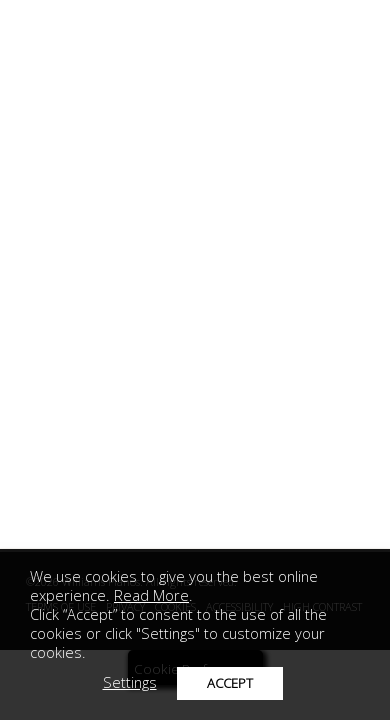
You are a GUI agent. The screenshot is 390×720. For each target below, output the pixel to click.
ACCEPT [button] (230, 683)
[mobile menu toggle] (35, 34)
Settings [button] (130, 682)
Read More (151, 595)
